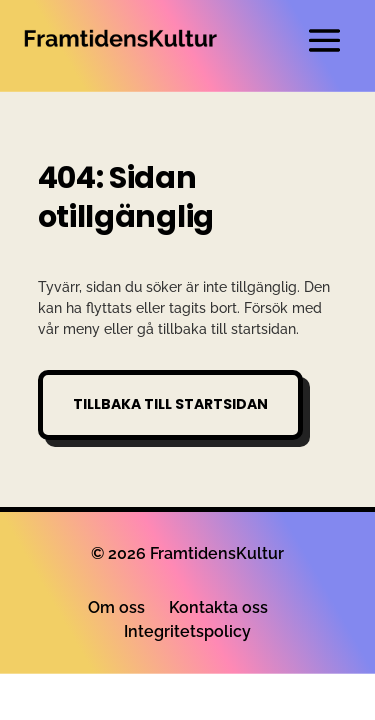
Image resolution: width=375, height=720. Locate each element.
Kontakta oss (218, 607)
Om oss (116, 607)
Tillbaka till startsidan (170, 404)
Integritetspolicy (187, 631)
